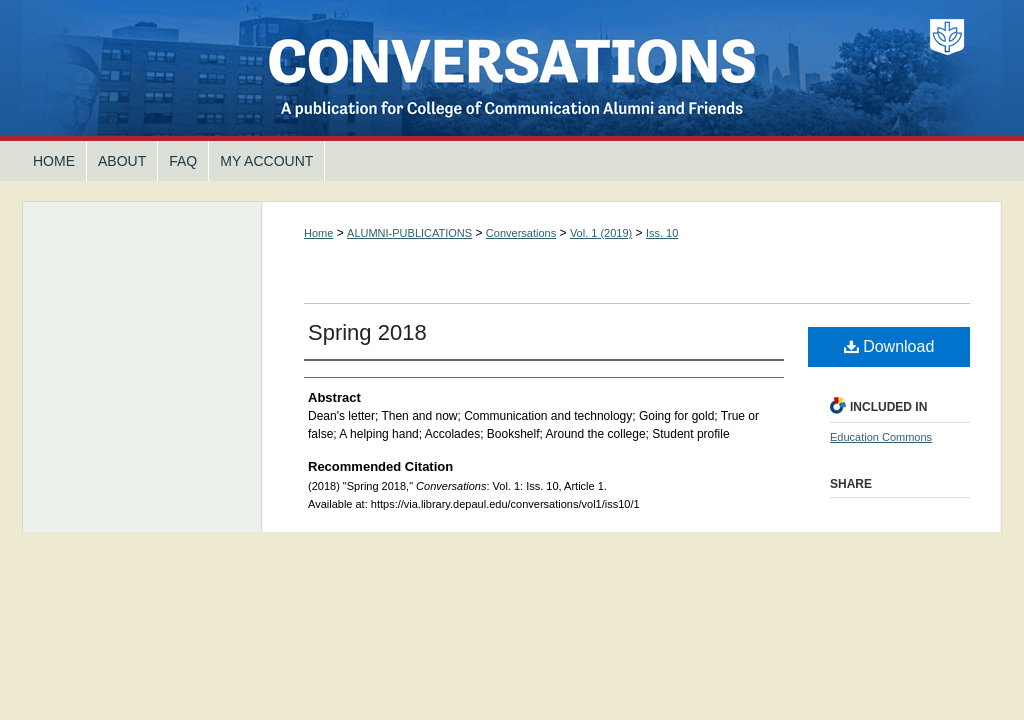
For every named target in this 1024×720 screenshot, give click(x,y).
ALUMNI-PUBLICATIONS (409, 233)
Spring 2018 (367, 332)
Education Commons (881, 437)
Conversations (512, 70)
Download (889, 346)
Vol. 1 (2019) (601, 233)
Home (318, 233)
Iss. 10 (662, 233)
